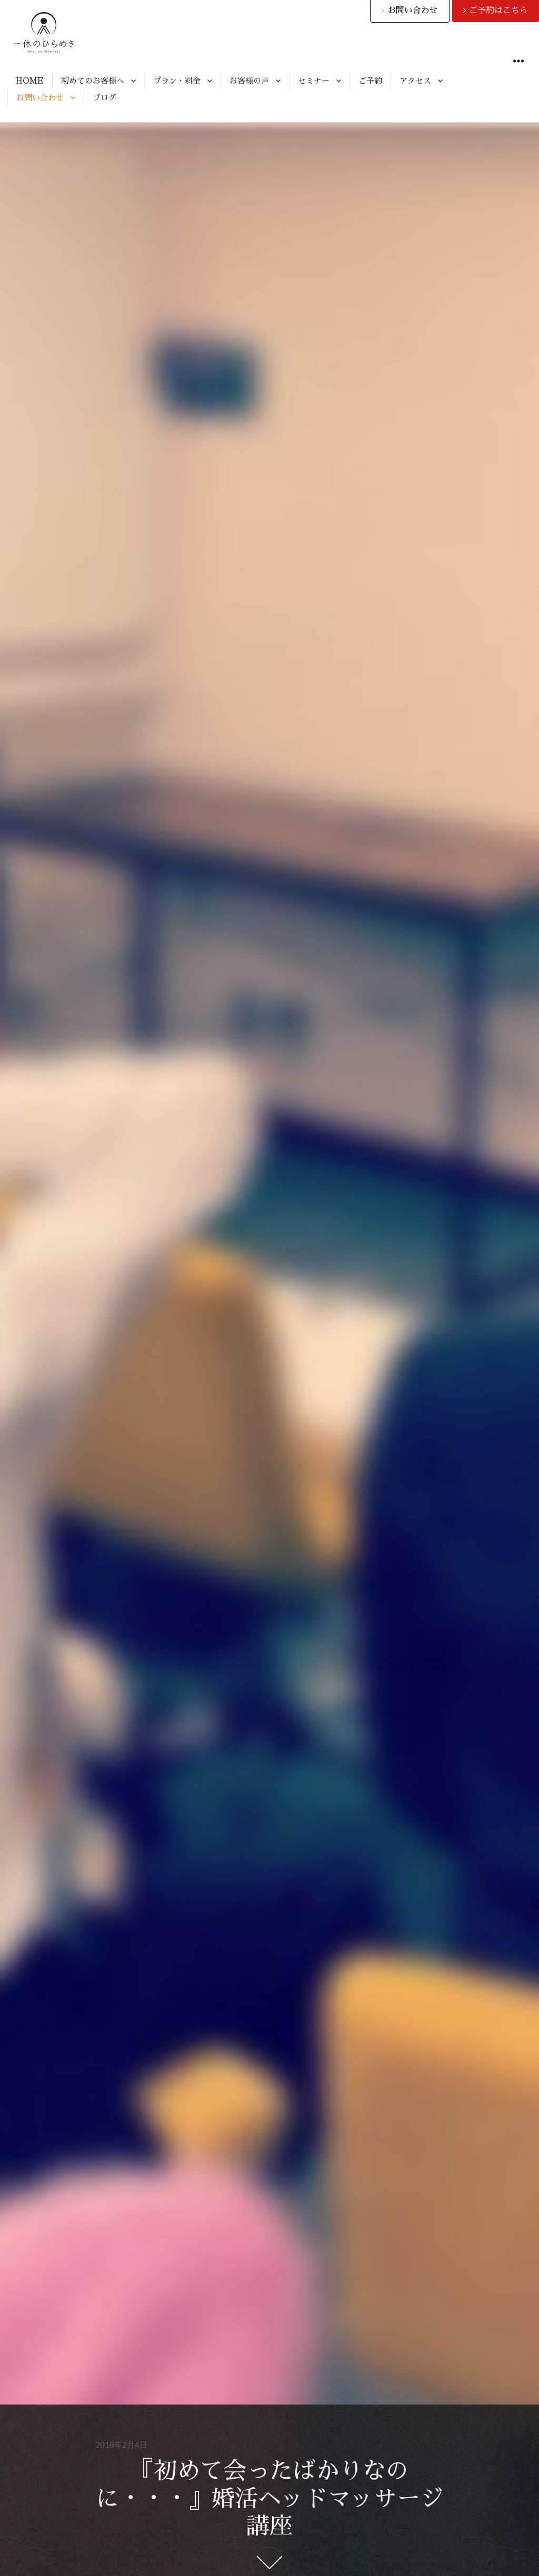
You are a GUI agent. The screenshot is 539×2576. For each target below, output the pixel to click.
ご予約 (370, 81)
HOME (30, 81)
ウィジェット (518, 73)
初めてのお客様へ (92, 81)
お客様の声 (249, 81)
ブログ (104, 98)
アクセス (415, 81)
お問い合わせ (40, 98)
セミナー (314, 81)
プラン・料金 (177, 81)
